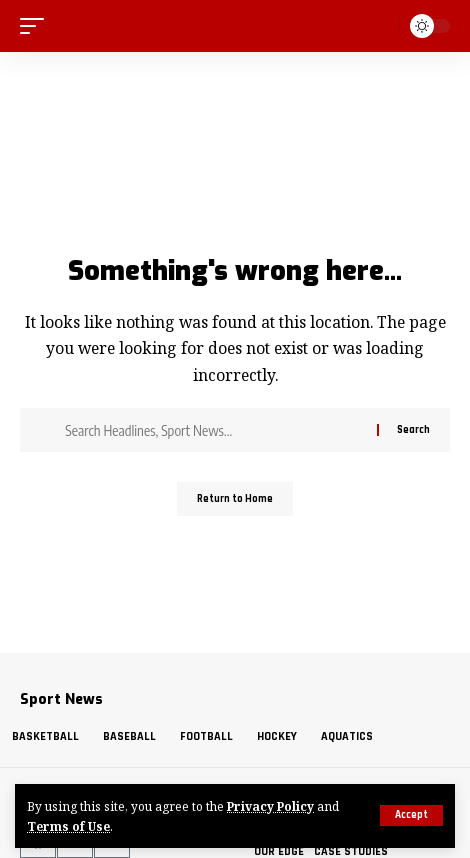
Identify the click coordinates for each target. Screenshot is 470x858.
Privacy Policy (270, 806)
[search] (381, 25)
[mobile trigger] (37, 26)
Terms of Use (68, 826)
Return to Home (235, 499)
